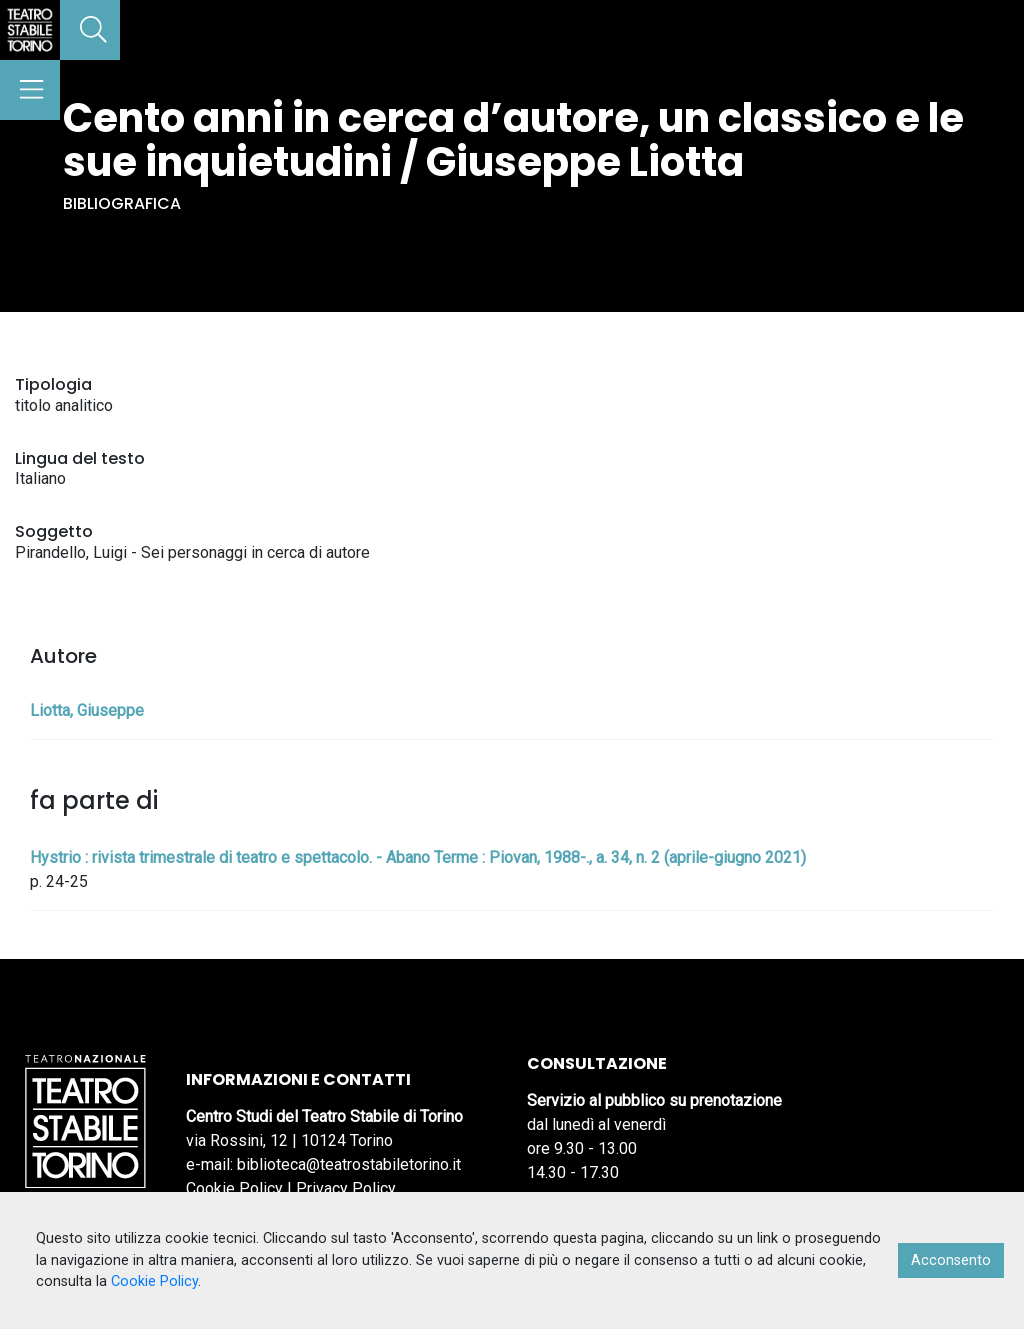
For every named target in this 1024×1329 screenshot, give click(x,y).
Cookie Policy (234, 1188)
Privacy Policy (346, 1188)
